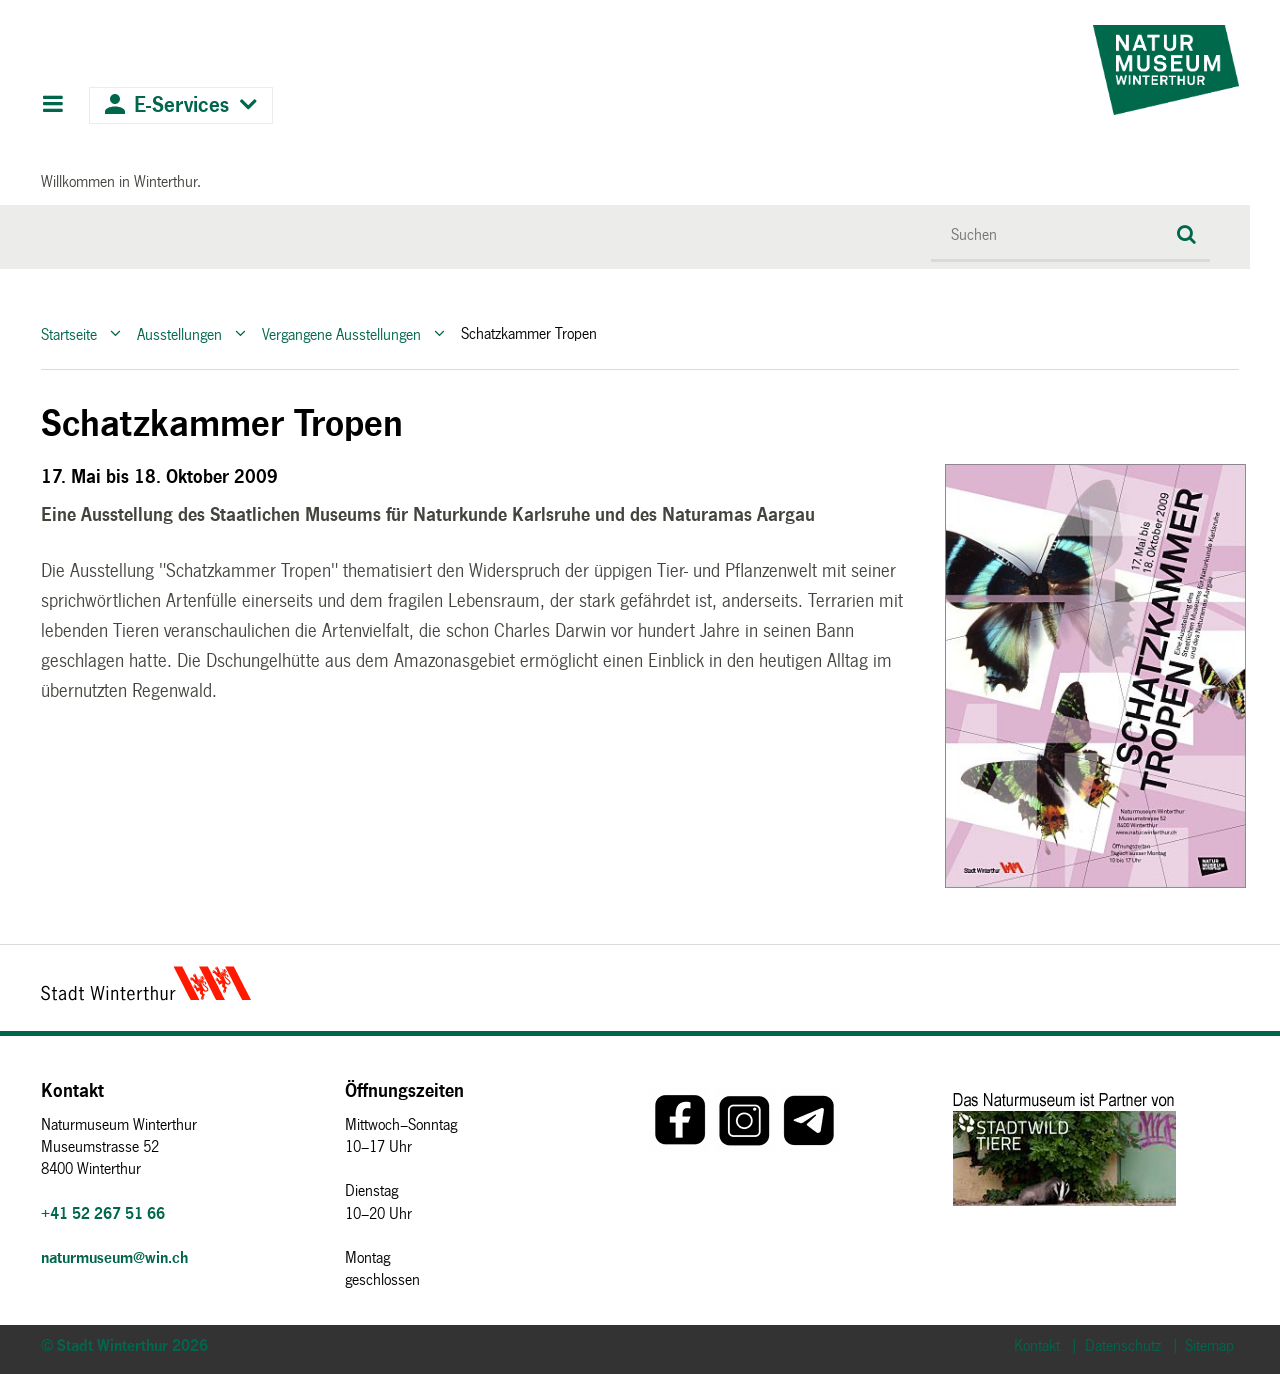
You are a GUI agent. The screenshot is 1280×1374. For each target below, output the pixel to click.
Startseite (69, 333)
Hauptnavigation (52, 106)
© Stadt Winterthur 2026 (124, 1345)
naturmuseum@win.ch (114, 1257)
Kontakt (1037, 1345)
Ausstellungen (179, 333)
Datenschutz (1123, 1345)
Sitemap (1209, 1345)
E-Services (181, 105)
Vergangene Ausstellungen (341, 333)
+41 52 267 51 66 (103, 1213)
